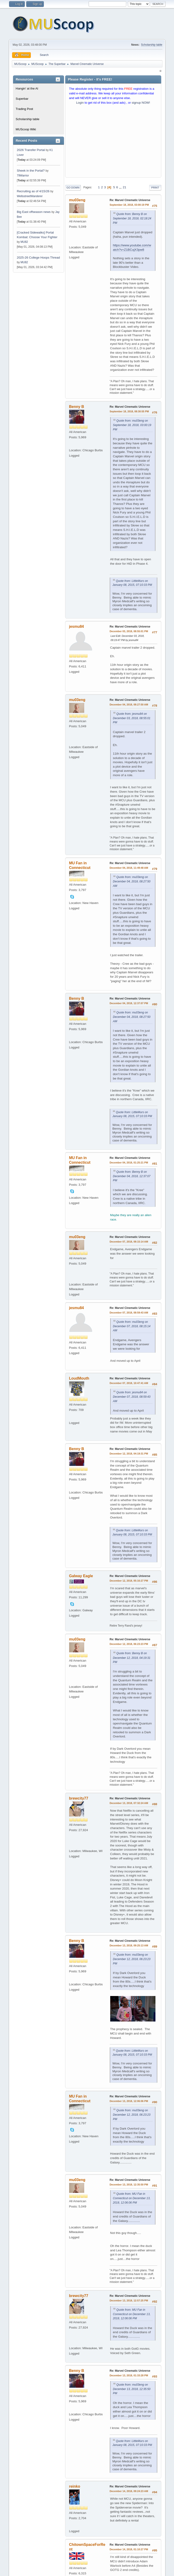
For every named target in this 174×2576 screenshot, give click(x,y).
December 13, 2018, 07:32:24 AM (129, 1803)
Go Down (73, 187)
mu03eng (77, 200)
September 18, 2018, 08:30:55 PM (129, 411)
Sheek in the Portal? (31, 170)
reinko (74, 2486)
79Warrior (23, 175)
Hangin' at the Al (27, 88)
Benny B (76, 407)
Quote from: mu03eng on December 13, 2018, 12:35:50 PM (132, 2389)
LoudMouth (79, 1378)
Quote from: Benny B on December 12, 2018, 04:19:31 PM (132, 1658)
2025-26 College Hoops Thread (38, 257)
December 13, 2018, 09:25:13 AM (129, 1945)
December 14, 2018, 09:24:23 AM (129, 2491)
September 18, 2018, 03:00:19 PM (129, 204)
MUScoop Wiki (26, 129)
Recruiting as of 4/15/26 (33, 191)
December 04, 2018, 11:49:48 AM (129, 867)
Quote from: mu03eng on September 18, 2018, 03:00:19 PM (132, 425)
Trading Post (24, 109)
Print (155, 187)
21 (124, 187)
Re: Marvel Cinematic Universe (130, 200)
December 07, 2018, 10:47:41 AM (129, 1383)
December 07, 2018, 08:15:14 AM (129, 1241)
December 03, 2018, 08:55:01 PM (129, 631)
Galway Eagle (81, 1576)
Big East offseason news (34, 212)
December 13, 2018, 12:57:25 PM (129, 2300)
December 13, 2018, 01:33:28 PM (129, 2375)
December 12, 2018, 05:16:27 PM (129, 1580)
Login (80, 102)
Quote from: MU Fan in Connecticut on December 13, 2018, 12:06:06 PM (132, 2198)
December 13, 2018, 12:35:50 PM (129, 2184)
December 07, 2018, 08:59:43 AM (129, 1312)
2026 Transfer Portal (31, 150)
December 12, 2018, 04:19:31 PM (129, 1453)
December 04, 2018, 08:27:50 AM (129, 704)
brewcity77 (78, 1798)
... (120, 187)
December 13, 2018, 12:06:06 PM (129, 2101)
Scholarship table (151, 44)
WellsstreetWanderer (30, 196)
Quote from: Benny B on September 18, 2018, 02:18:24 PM (132, 218)
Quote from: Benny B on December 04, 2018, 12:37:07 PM (132, 1176)
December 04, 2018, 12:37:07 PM (129, 1003)
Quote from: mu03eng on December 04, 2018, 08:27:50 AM (132, 881)
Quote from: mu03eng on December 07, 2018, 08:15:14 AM (132, 1326)
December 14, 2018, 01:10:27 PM (129, 2549)
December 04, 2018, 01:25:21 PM (129, 1162)
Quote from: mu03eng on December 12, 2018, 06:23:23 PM (132, 1959)
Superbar (22, 98)
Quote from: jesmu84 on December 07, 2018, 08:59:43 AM (132, 1397)
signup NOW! (141, 102)
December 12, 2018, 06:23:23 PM (129, 1644)
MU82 (24, 242)
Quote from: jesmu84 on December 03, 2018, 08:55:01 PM (132, 718)
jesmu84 (76, 626)
